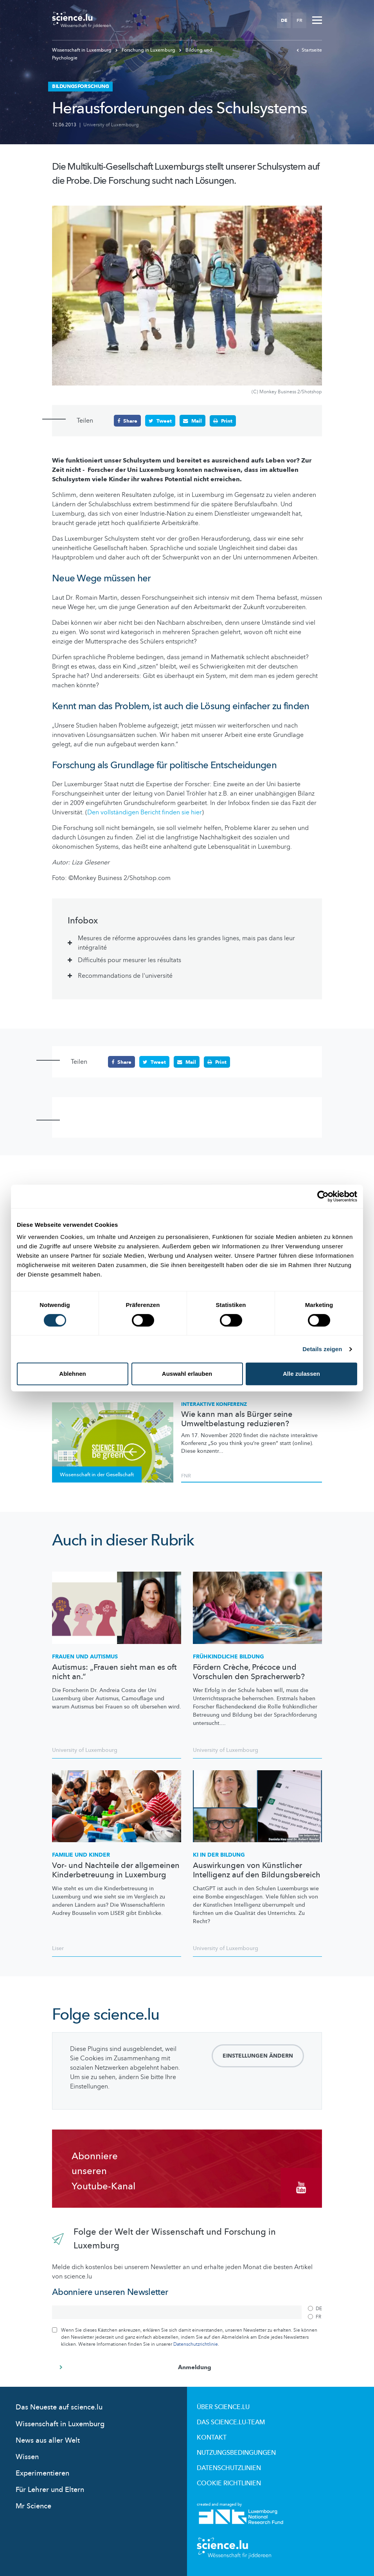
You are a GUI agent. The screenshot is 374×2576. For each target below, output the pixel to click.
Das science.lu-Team (231, 2422)
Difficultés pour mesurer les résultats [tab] (129, 960)
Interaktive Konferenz (214, 1404)
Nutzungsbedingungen (236, 2453)
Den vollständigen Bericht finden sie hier (144, 812)
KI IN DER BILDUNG (219, 1855)
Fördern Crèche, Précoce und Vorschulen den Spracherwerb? (249, 1671)
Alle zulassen (301, 1373)
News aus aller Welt (48, 2440)
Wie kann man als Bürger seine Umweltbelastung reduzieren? (236, 1419)
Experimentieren (42, 2473)
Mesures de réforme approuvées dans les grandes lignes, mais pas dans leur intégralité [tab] (186, 943)
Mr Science (33, 2506)
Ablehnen (72, 1373)
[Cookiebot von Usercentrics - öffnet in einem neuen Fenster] (323, 1196)
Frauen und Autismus (85, 1656)
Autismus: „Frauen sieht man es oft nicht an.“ (114, 1671)
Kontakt (212, 2437)
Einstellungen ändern (258, 2056)
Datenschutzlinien (229, 2468)
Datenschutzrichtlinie (195, 2344)
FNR (186, 1475)
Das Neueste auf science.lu (59, 2407)
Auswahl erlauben (187, 1373)
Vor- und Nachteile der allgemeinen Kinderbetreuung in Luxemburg (116, 1870)
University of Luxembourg (111, 125)
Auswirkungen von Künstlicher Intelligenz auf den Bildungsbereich (256, 1870)
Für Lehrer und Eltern (50, 2490)
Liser (58, 1948)
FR (299, 20)
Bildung (228, 1656)
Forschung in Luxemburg (145, 50)
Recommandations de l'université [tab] (125, 976)
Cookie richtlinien (229, 2483)
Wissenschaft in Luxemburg (82, 50)
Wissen (27, 2456)
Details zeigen (322, 1349)
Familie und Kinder (81, 1855)
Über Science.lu (223, 2407)
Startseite (309, 50)
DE (284, 20)
